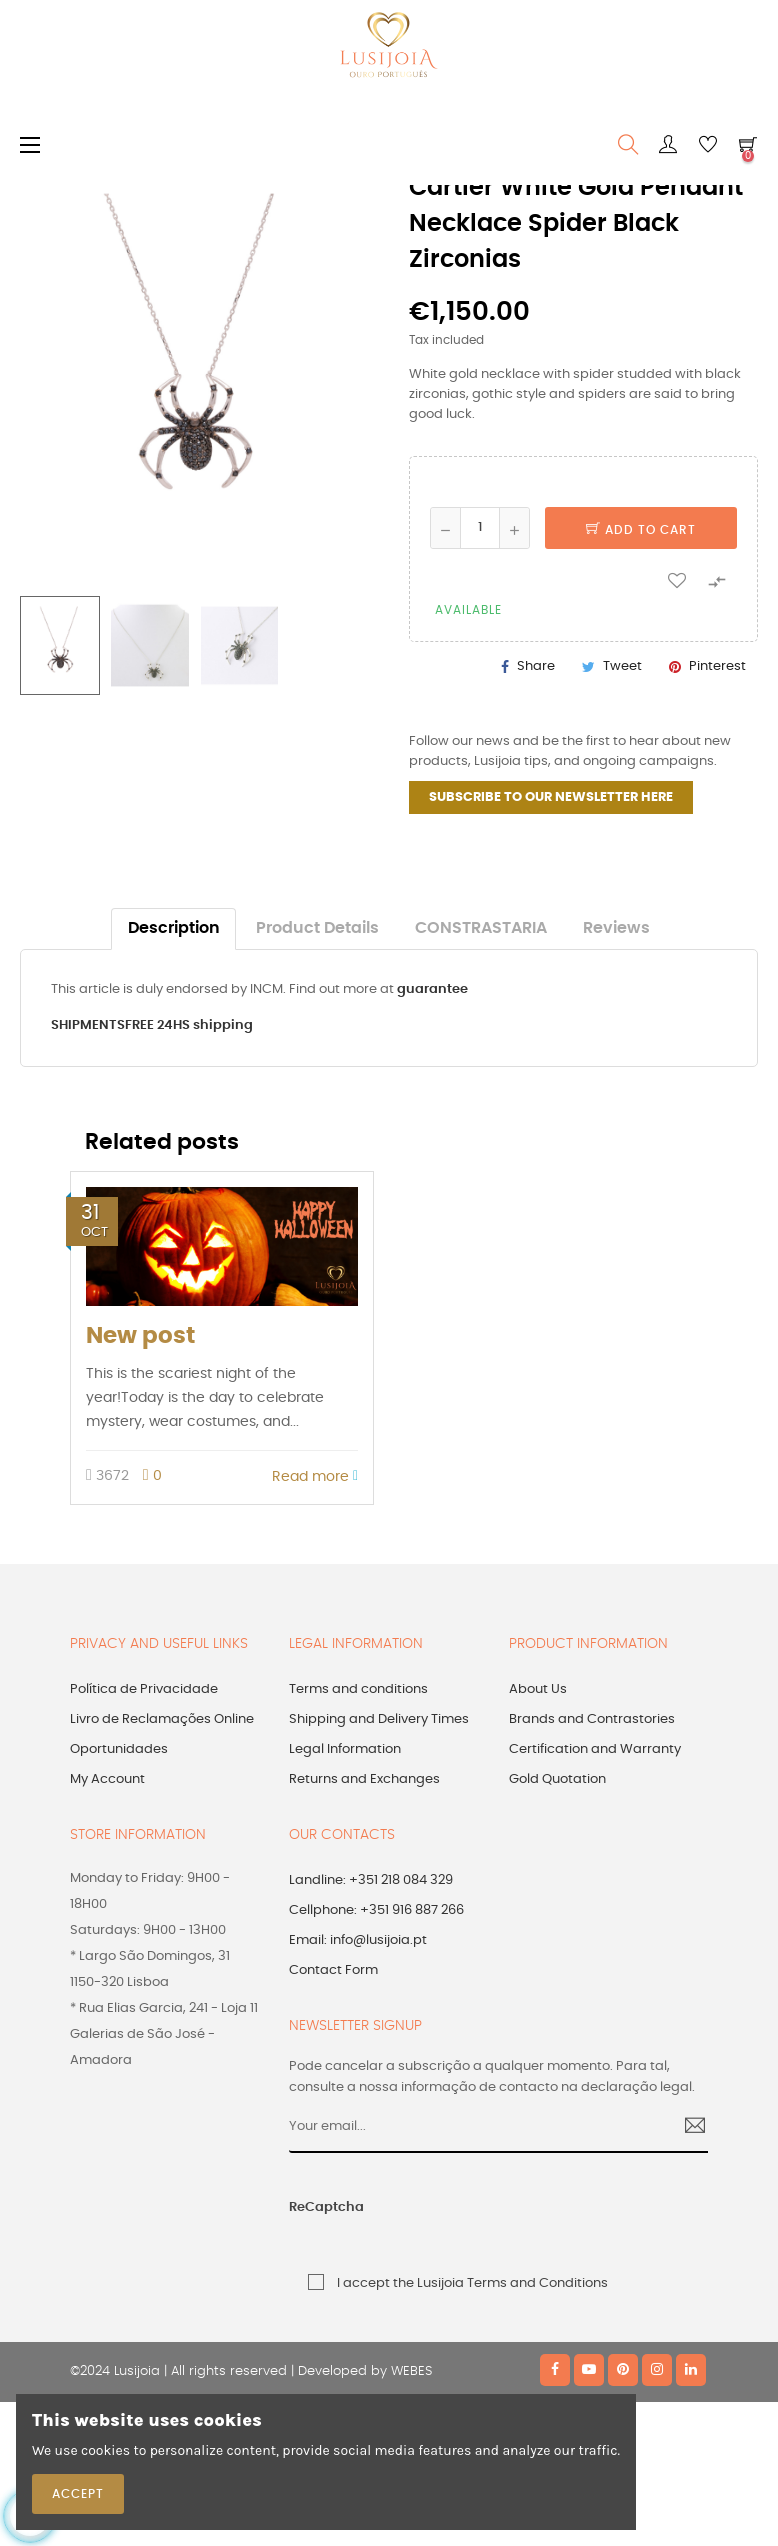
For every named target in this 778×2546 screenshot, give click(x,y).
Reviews (616, 928)
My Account (107, 1779)
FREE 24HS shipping (189, 1025)
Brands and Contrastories (592, 1719)
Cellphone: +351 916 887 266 (376, 1910)
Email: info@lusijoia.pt (358, 1940)
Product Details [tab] (317, 928)
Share (536, 666)
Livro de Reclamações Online (162, 1719)
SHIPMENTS (88, 1025)
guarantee (432, 989)
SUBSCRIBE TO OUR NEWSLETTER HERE (551, 797)
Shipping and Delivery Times (379, 1719)
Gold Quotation (557, 1779)
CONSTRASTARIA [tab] (481, 928)
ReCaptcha (326, 2207)
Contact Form (333, 1970)
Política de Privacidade (144, 1689)
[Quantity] (480, 528)
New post (140, 1336)
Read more (315, 1476)
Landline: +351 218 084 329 (371, 1880)
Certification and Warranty (595, 1749)
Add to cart (641, 530)
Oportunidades (119, 1749)
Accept (78, 2494)
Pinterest (717, 666)
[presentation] (518, 2218)
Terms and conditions (358, 1689)
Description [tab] (174, 928)
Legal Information (345, 1749)
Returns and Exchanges (364, 1779)
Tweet (622, 666)
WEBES (411, 2371)
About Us (538, 1689)
